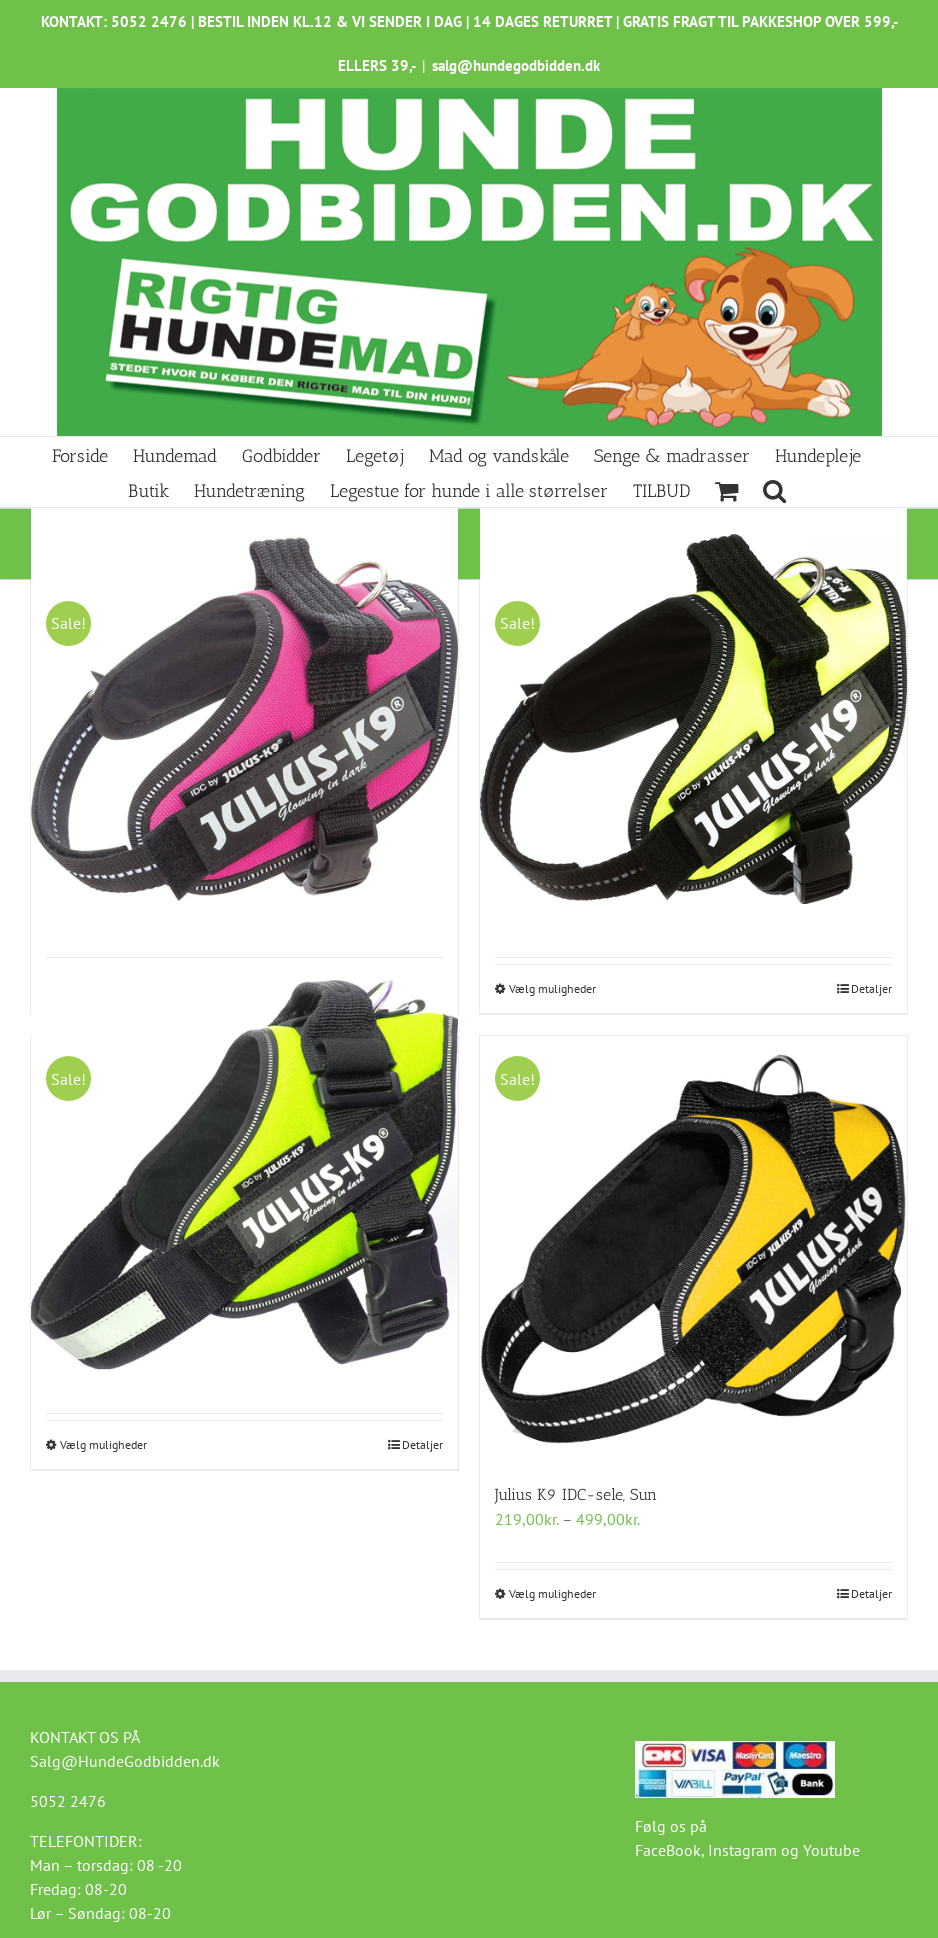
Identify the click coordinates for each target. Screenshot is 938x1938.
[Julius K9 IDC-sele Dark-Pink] (244, 719)
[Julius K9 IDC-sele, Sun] (693, 1249)
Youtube (831, 1850)
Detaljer (871, 988)
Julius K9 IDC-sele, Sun (576, 1494)
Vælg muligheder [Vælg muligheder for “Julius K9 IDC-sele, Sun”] (552, 1593)
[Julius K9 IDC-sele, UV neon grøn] (693, 719)
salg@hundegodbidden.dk (516, 65)
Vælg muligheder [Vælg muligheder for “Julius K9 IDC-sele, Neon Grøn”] (103, 1444)
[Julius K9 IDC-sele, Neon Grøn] (244, 1174)
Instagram (742, 1850)
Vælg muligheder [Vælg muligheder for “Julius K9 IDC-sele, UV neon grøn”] (552, 988)
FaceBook (668, 1850)
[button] (774, 489)
